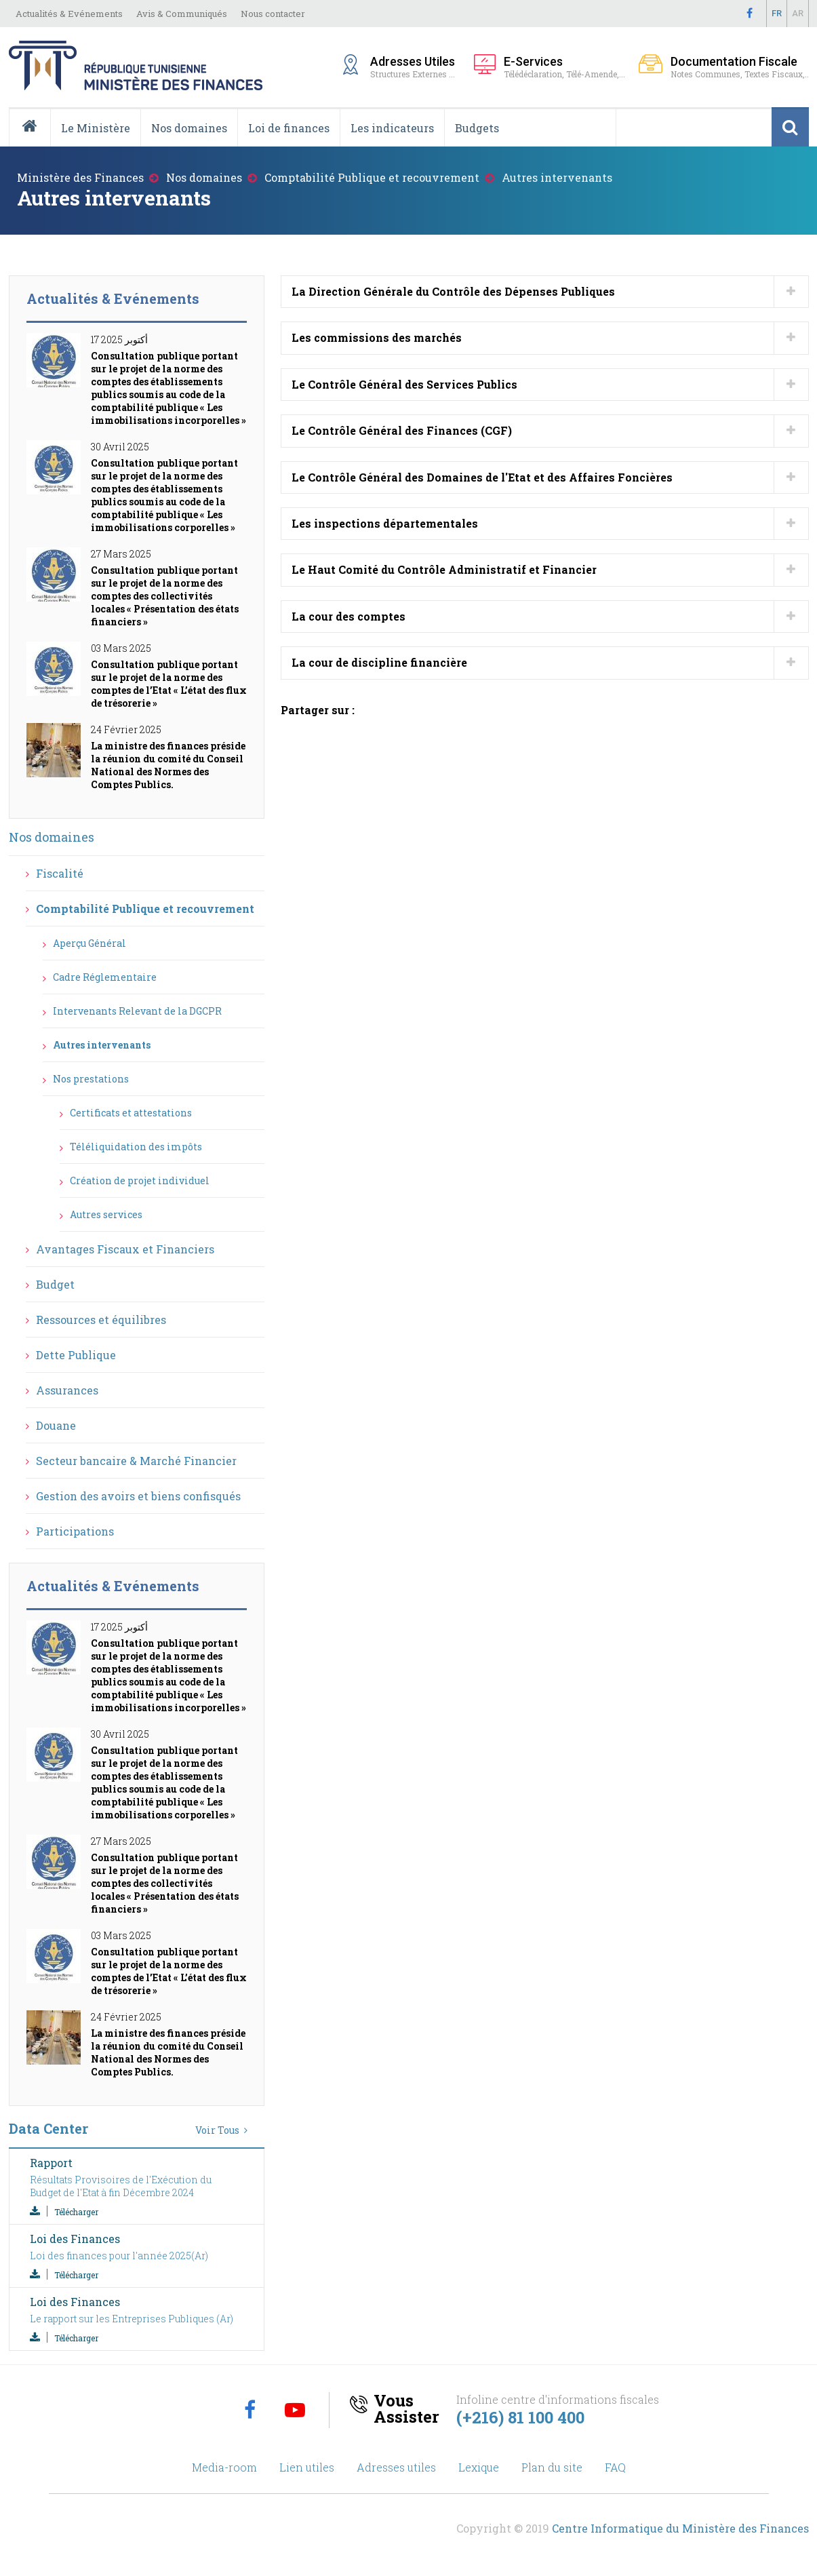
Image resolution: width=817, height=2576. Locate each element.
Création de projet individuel (140, 1180)
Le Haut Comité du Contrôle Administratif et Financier (444, 569)
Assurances (67, 1390)
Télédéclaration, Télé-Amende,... (564, 66)
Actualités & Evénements (69, 13)
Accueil (35, 146)
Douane (56, 1425)
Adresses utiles (396, 2467)
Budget (55, 1284)
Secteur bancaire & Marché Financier (136, 1460)
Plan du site (551, 2467)
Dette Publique (76, 1355)
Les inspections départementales (385, 523)
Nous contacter (273, 13)
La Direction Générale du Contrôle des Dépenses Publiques (453, 291)
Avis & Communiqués (181, 13)
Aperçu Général (89, 943)
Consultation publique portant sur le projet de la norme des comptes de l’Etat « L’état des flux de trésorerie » (169, 683)
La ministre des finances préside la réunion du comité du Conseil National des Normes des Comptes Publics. (168, 765)
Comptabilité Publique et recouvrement (371, 177)
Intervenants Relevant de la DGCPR (137, 1010)
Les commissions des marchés (377, 337)
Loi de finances (289, 128)
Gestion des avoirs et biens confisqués (138, 1496)
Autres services (106, 1214)
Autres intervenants (102, 1044)
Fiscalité (59, 873)
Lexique (478, 2467)
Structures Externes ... (415, 66)
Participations (75, 1531)
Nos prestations (91, 1078)
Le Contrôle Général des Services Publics (404, 384)
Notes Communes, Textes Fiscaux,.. (740, 66)
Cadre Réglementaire (105, 977)
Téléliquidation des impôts (136, 1146)
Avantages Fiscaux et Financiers (125, 1249)
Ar (797, 13)
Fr (777, 13)
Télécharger (76, 2211)
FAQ (615, 2467)
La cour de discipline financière (379, 662)
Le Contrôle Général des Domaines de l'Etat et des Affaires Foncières (482, 477)
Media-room (224, 2467)
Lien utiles (306, 2467)
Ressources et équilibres (101, 1319)
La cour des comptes (348, 616)
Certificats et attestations (131, 1112)
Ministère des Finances (80, 177)
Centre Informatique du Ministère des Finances (680, 2528)
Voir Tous (217, 2130)
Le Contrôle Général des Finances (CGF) (402, 430)
